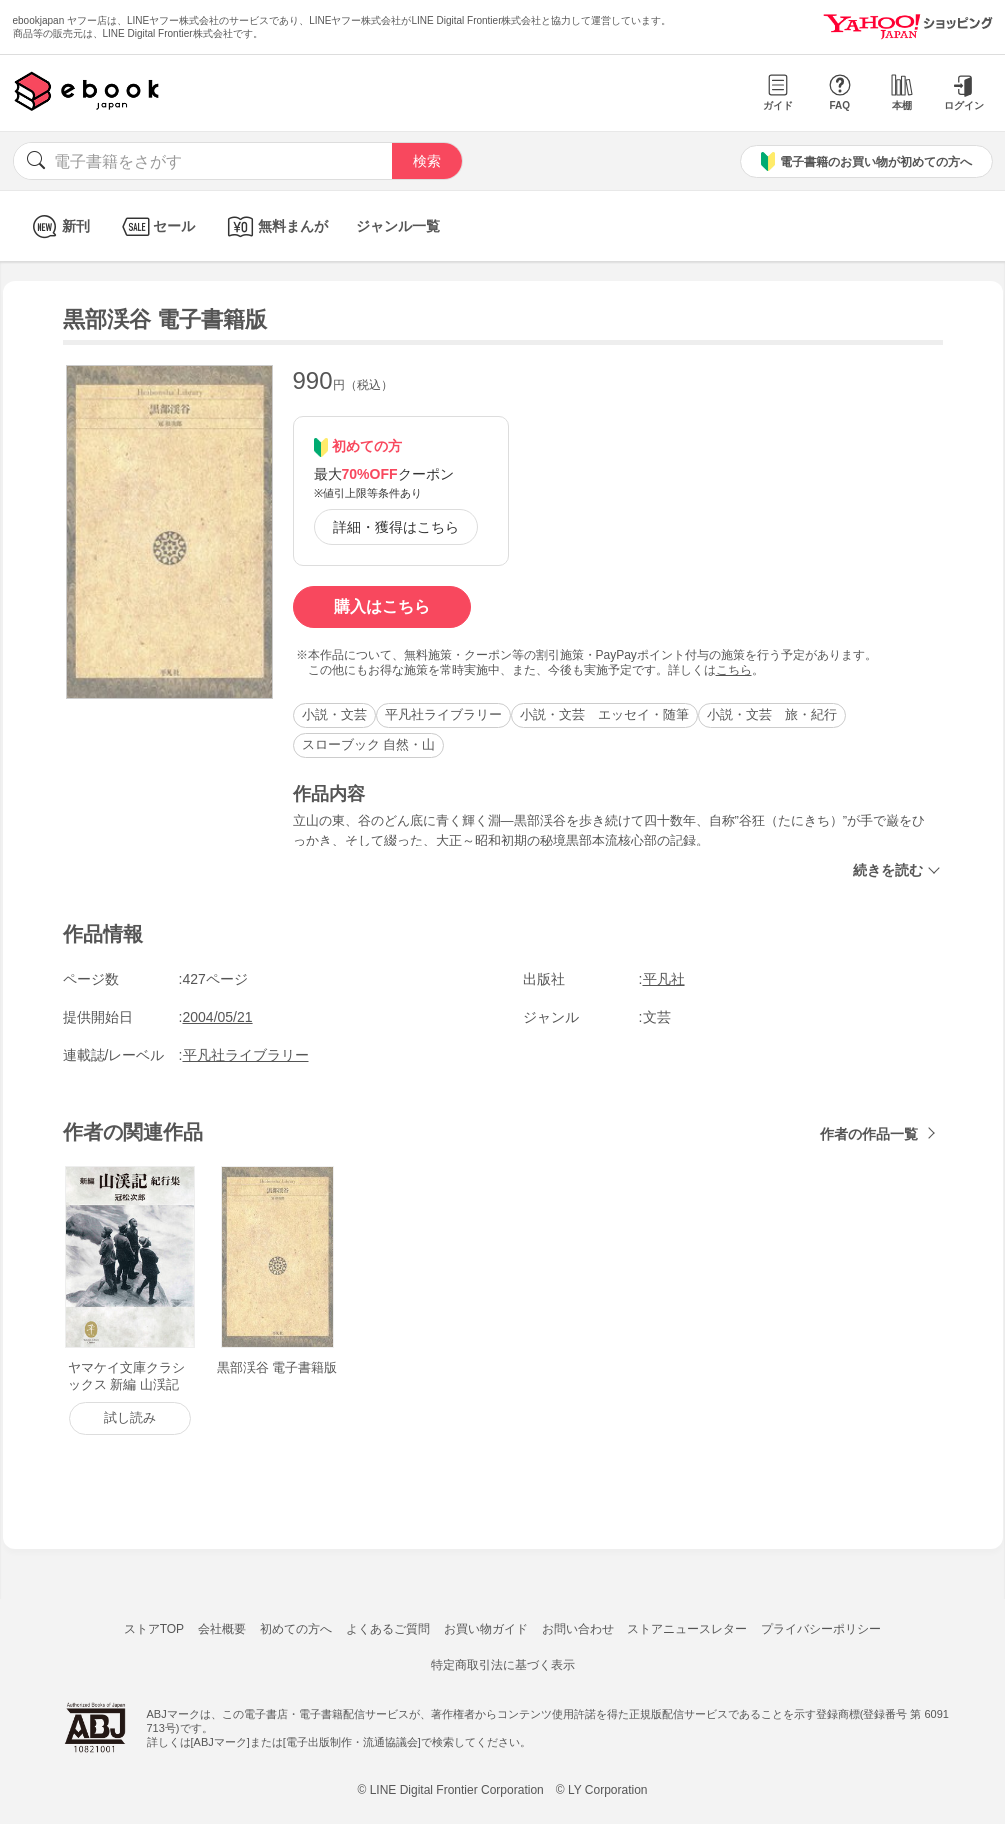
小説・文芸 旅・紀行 (772, 714)
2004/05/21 (218, 1017)
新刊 (58, 226)
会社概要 (222, 1629)
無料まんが (275, 226)
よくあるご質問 (388, 1629)
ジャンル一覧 (398, 226)
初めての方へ (296, 1629)
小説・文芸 (334, 714)
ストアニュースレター (687, 1629)
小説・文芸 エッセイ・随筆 (604, 714)
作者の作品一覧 (869, 1134)
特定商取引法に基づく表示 (503, 1665)
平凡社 (664, 979)
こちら (734, 670)
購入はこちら (382, 606)
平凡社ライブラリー (443, 714)
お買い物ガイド (486, 1629)
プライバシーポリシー (821, 1629)
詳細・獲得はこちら (396, 527)
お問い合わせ (578, 1629)
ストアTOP (154, 1629)
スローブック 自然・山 (369, 744)
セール (156, 226)
